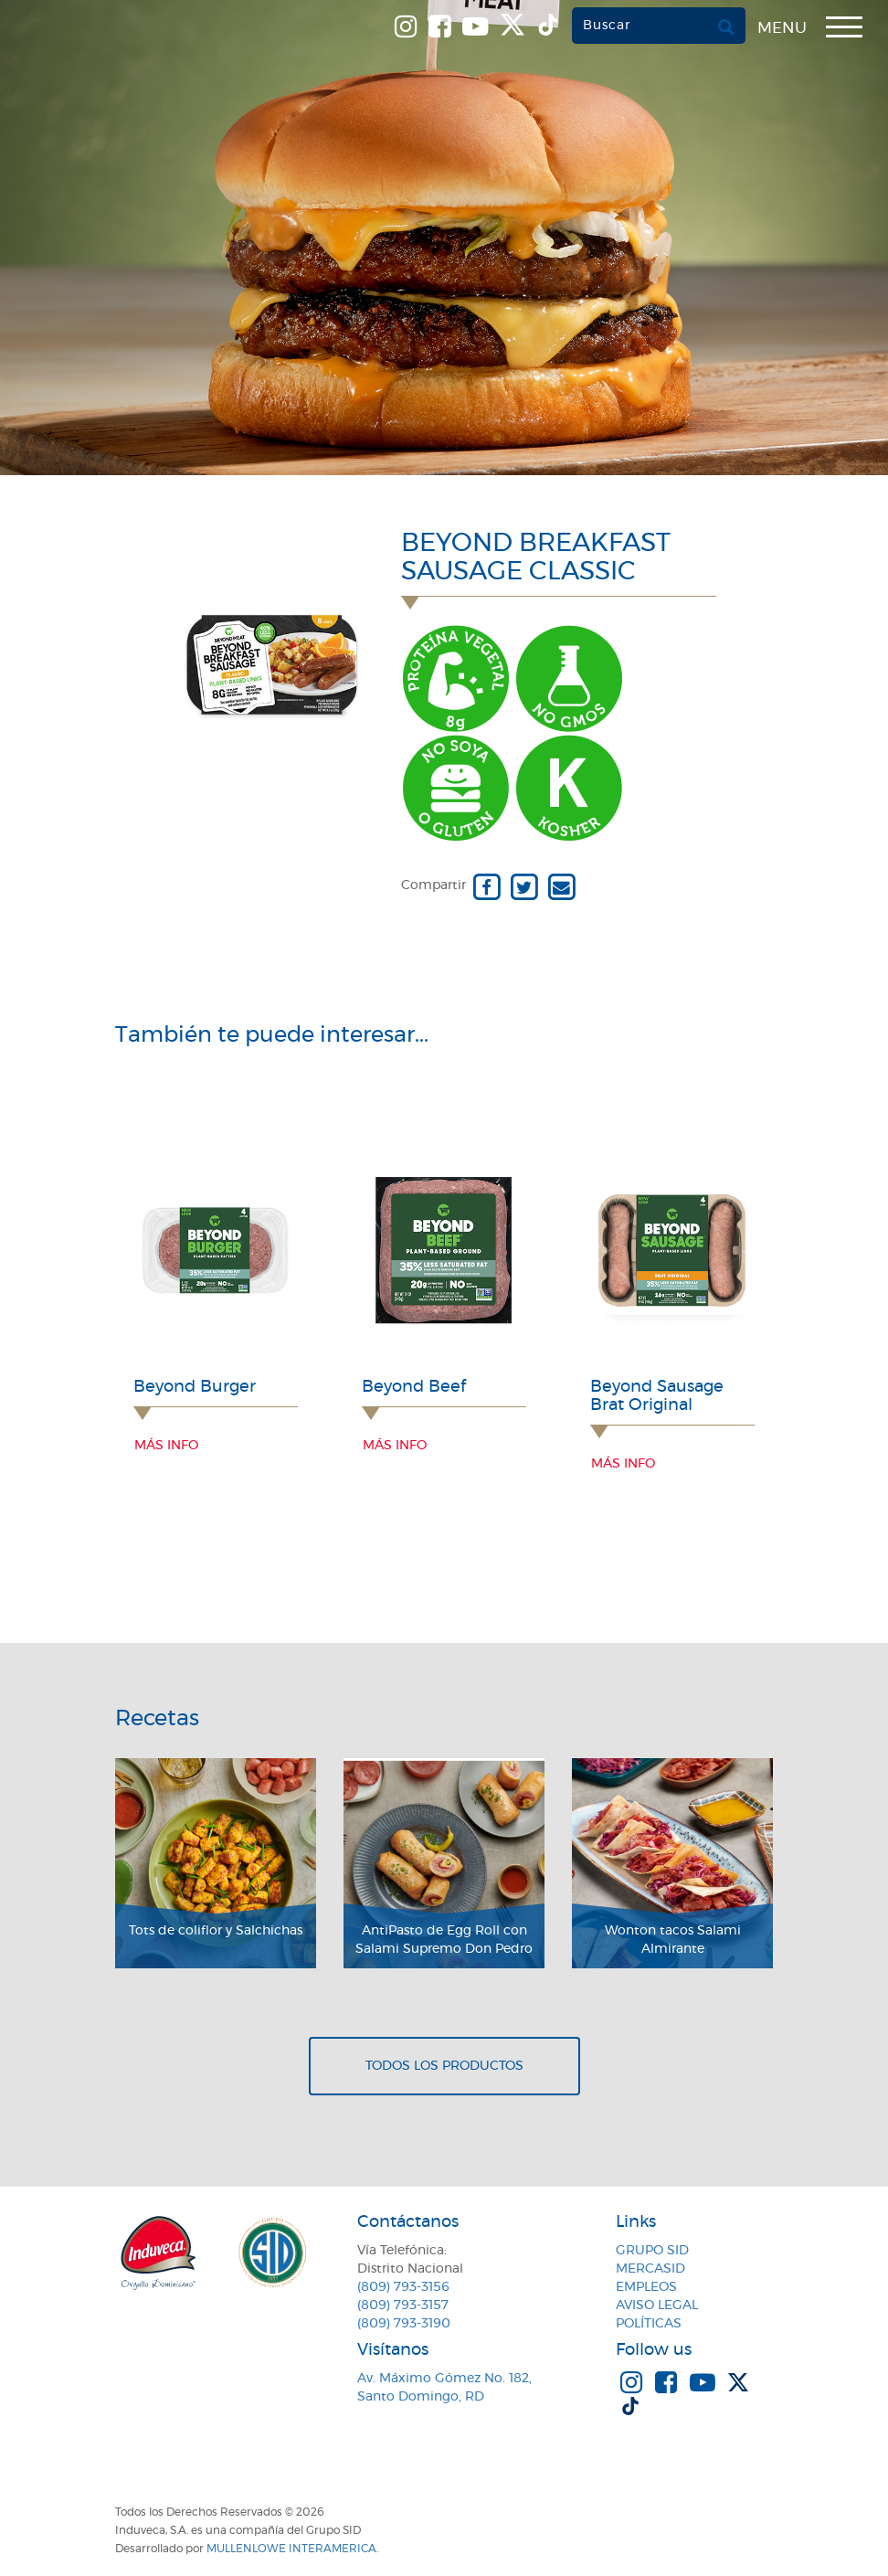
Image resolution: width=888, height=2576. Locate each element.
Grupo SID (652, 2250)
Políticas (649, 2323)
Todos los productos (444, 2066)
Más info (166, 1445)
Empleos (646, 2287)
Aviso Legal (657, 2305)
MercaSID (650, 2269)
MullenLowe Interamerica (291, 2548)
